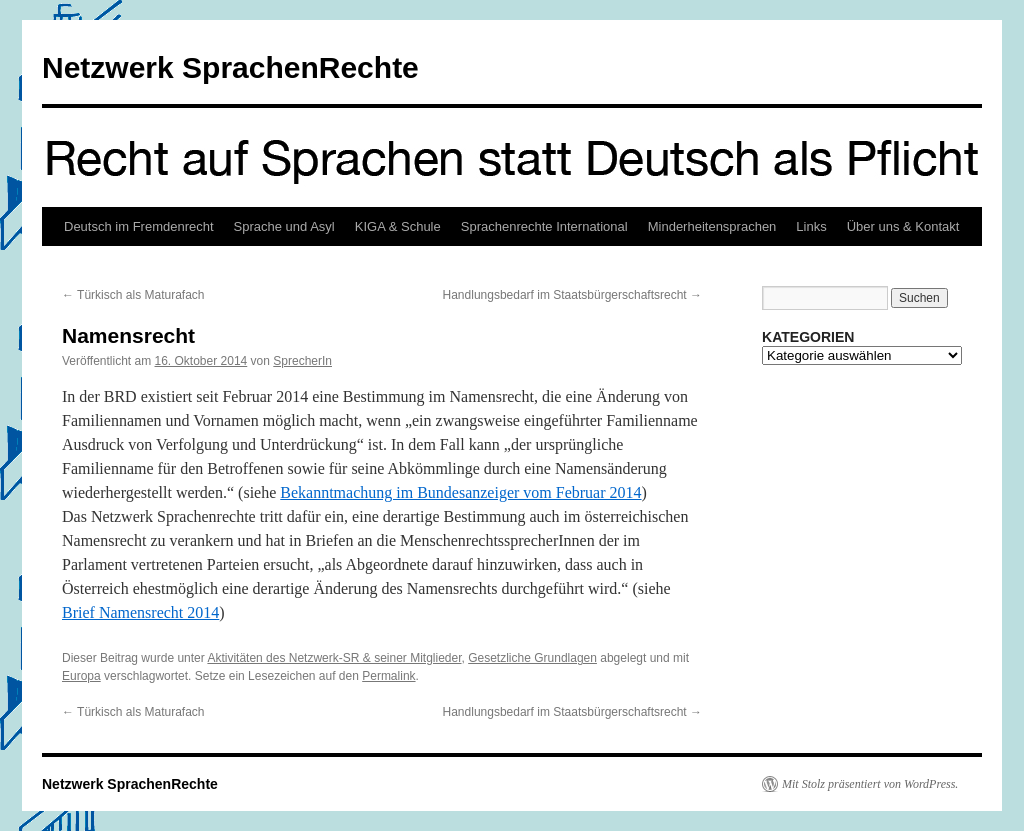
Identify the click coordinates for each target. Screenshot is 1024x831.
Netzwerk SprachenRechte (230, 67)
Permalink (388, 676)
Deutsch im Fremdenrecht (139, 226)
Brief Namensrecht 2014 (140, 612)
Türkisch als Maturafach (133, 295)
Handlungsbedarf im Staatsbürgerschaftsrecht (572, 295)
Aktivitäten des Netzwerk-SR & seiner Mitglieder (334, 658)
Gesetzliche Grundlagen (532, 658)
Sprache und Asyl (284, 226)
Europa (81, 676)
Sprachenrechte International (544, 226)
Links (811, 226)
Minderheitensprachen (712, 226)
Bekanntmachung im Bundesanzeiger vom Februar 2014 (460, 492)
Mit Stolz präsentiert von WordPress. (870, 784)
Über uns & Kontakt (903, 226)
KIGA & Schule (398, 226)
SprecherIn (302, 361)
